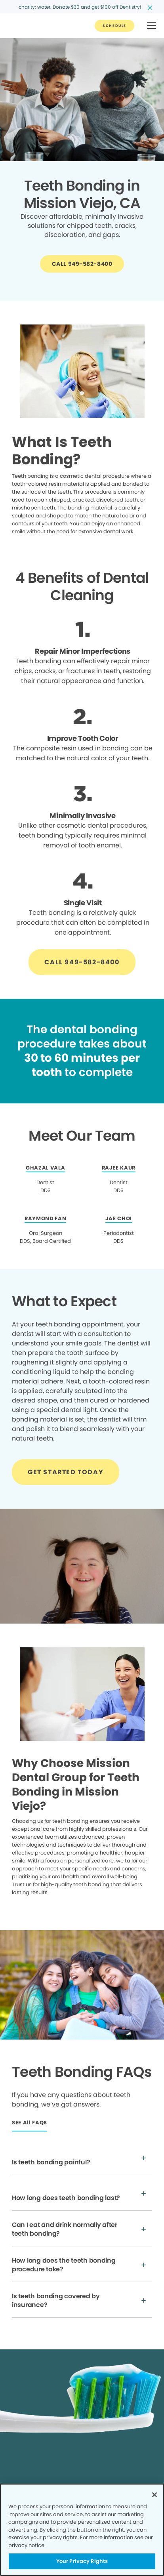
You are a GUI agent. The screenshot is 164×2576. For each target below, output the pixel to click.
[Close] (154, 2494)
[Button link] (114, 26)
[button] (151, 26)
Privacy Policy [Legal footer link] (28, 2482)
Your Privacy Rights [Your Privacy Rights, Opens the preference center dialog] (82, 2561)
